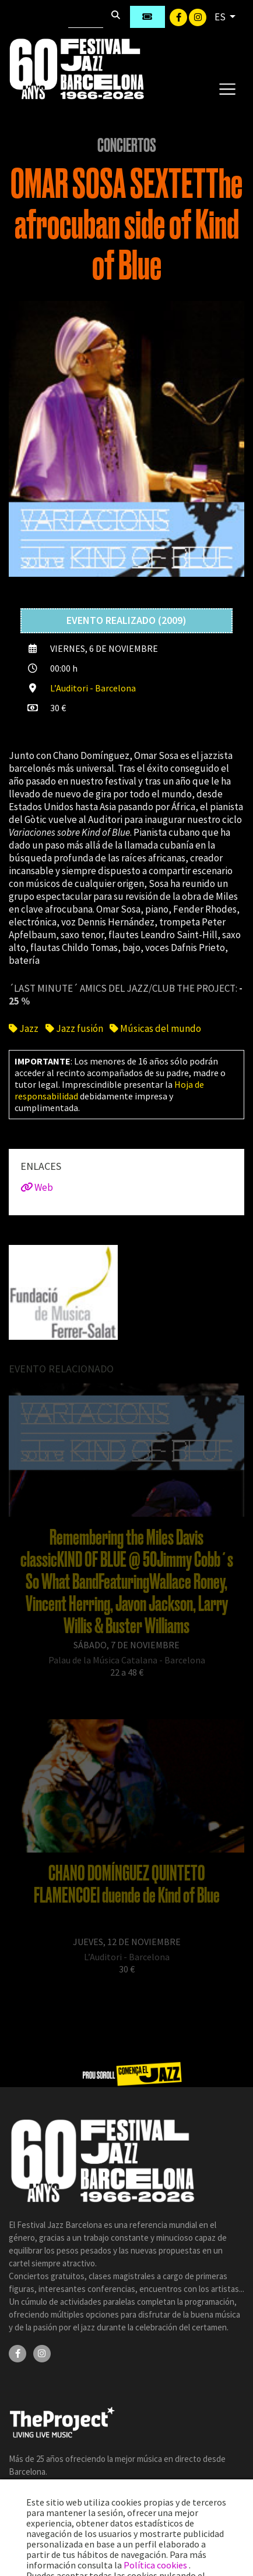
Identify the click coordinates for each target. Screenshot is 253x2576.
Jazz (24, 1028)
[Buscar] (85, 17)
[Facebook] (179, 16)
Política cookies (156, 2565)
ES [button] (221, 16)
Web (36, 1187)
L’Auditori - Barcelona (93, 688)
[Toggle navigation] (227, 88)
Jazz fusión (74, 1028)
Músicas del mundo (155, 1028)
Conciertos (126, 145)
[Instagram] (197, 16)
